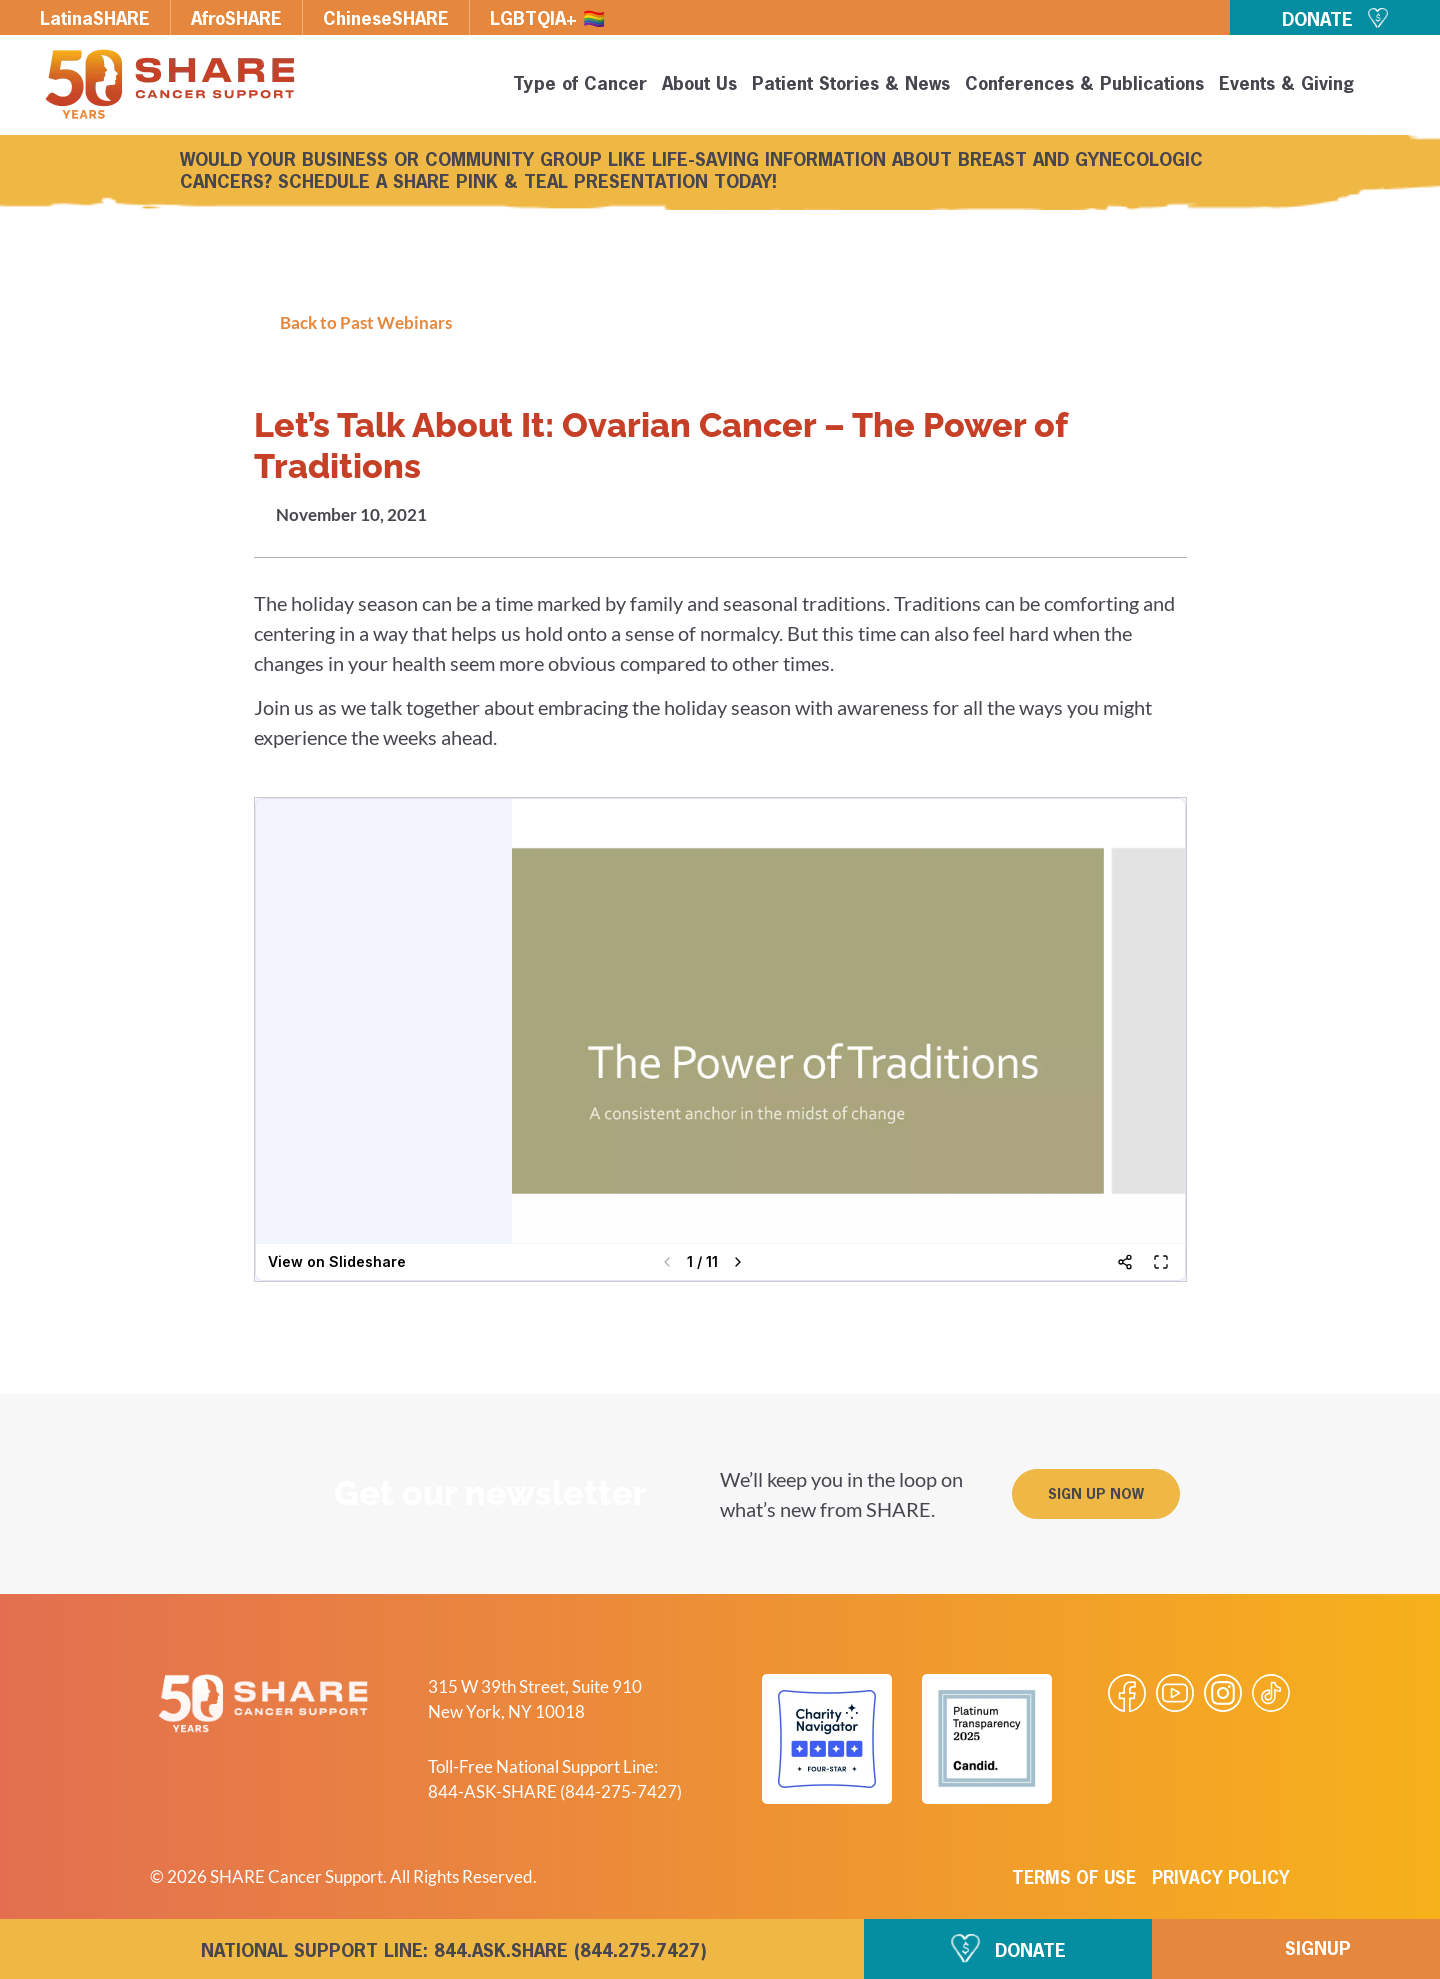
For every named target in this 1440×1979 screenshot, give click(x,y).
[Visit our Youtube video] (1175, 1693)
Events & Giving (1286, 85)
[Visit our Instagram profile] (1223, 1693)
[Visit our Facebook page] (1127, 1693)
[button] (1392, 88)
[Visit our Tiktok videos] (1271, 1693)
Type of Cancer (580, 85)
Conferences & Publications (1084, 85)
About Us (699, 85)
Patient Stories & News (851, 85)
